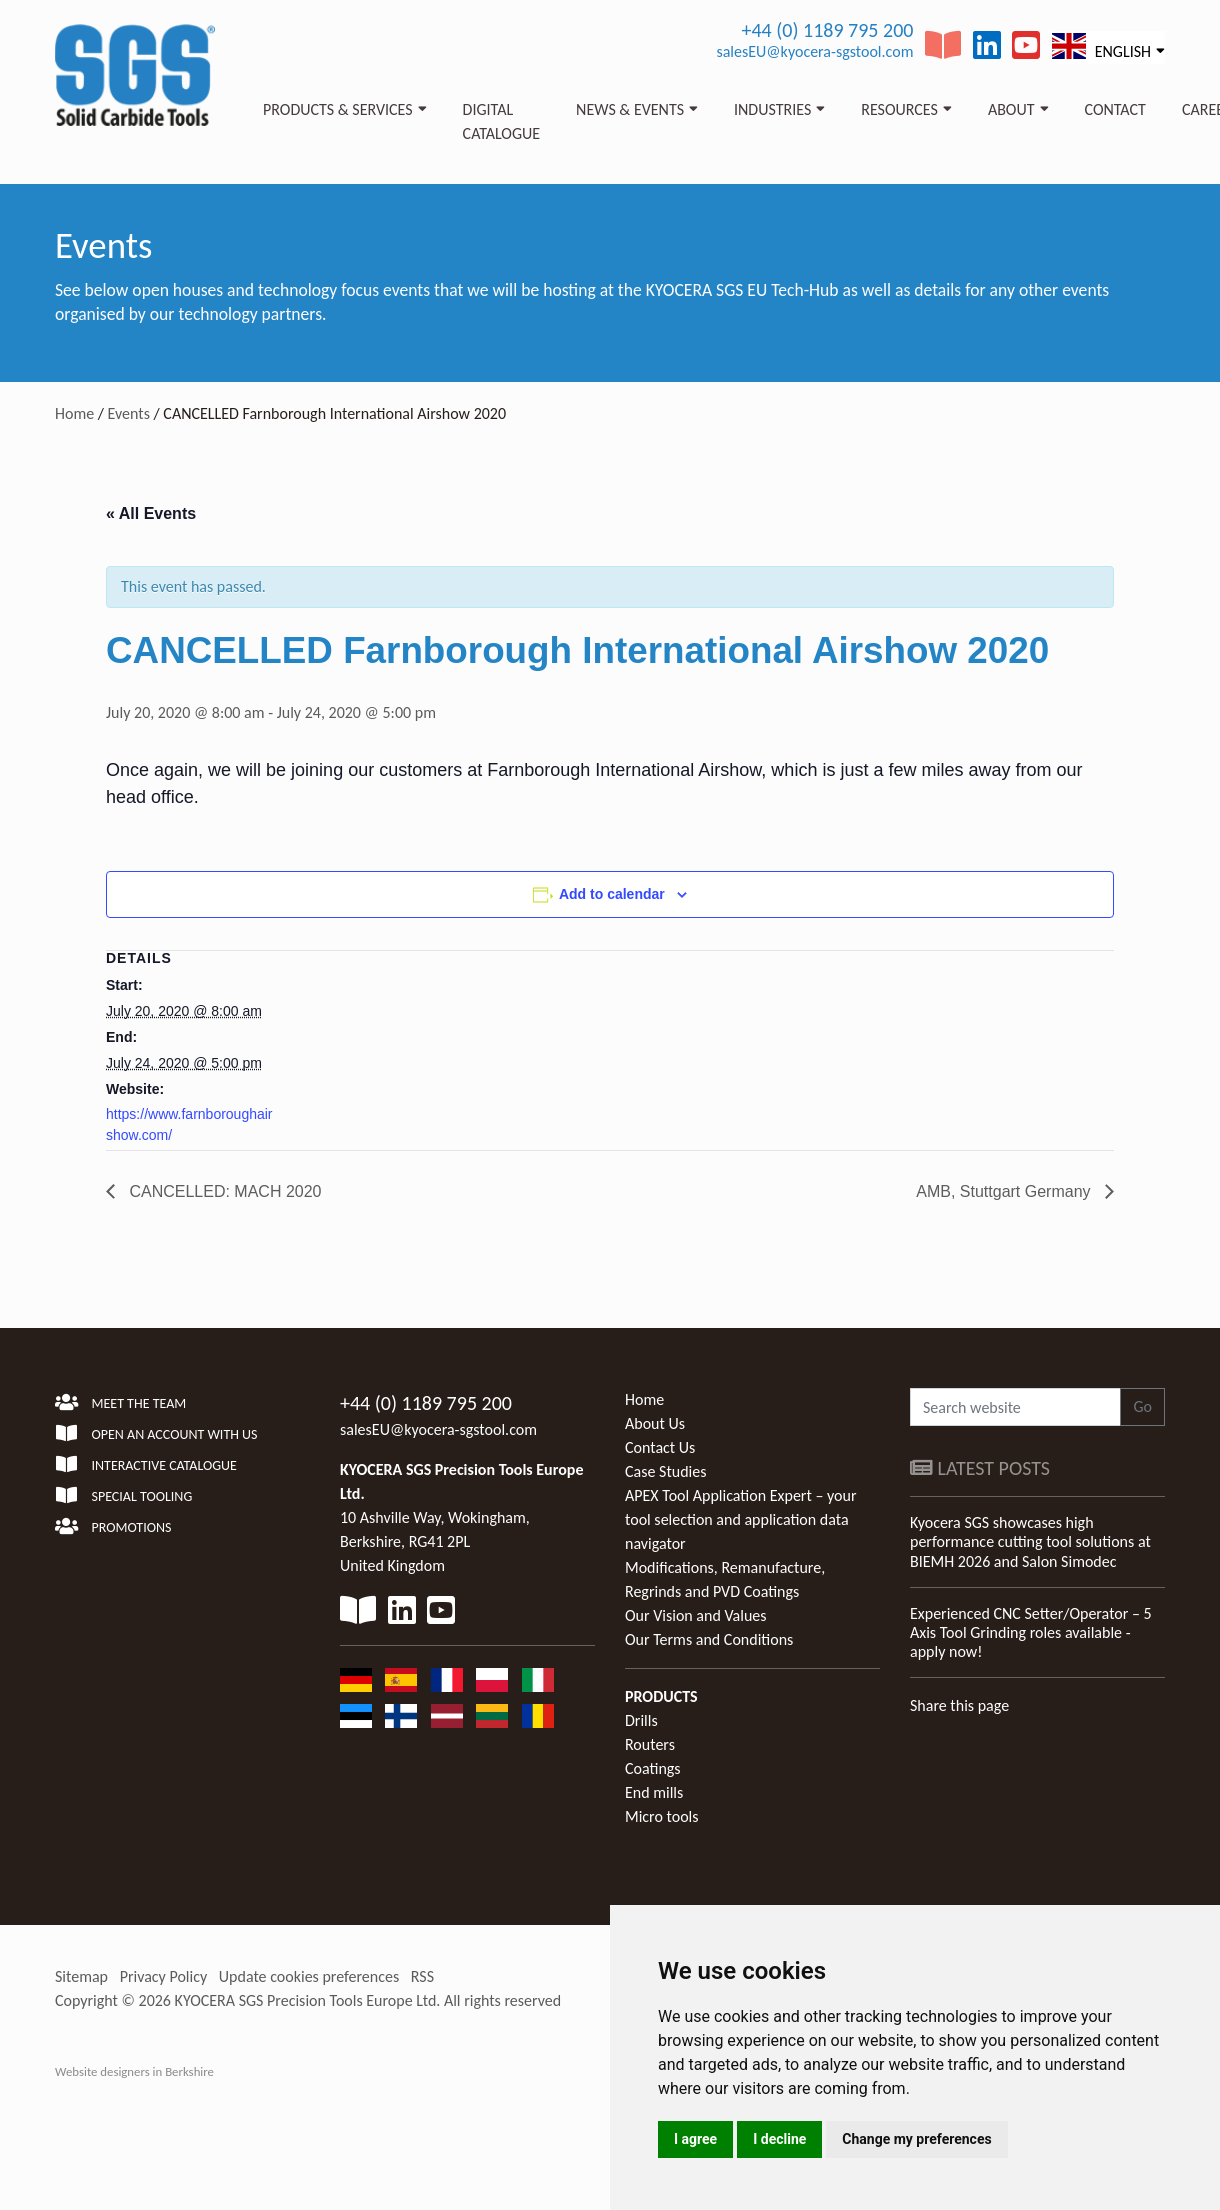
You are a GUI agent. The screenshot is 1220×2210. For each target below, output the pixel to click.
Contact (1115, 109)
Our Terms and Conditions (709, 1639)
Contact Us (660, 1447)
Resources (899, 109)
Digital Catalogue (501, 121)
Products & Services (338, 109)
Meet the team (120, 1403)
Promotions (113, 1527)
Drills (641, 1720)
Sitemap (81, 1976)
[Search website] (1015, 1407)
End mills (654, 1792)
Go (1142, 1406)
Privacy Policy (164, 1976)
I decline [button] (779, 2139)
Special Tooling (123, 1496)
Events (129, 413)
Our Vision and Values (696, 1615)
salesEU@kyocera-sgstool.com (814, 51)
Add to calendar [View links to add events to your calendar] (612, 894)
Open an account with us (156, 1434)
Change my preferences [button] (916, 2139)
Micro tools (662, 1816)
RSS (422, 1976)
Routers (650, 1744)
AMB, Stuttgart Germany (1005, 1191)
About (1011, 109)
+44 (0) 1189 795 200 (827, 30)
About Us (655, 1423)
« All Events (151, 513)
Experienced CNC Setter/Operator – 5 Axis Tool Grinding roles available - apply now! (1031, 1632)
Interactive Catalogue (146, 1465)
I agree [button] (695, 2139)
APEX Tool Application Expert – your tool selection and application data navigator (740, 1519)
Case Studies (665, 1471)
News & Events (630, 109)
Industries (772, 109)
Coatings (653, 1768)
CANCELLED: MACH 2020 (223, 1191)
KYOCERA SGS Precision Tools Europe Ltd (306, 2000)
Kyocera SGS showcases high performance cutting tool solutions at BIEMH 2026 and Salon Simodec (1030, 1541)
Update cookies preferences (309, 1976)
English (1101, 46)
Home (74, 413)
